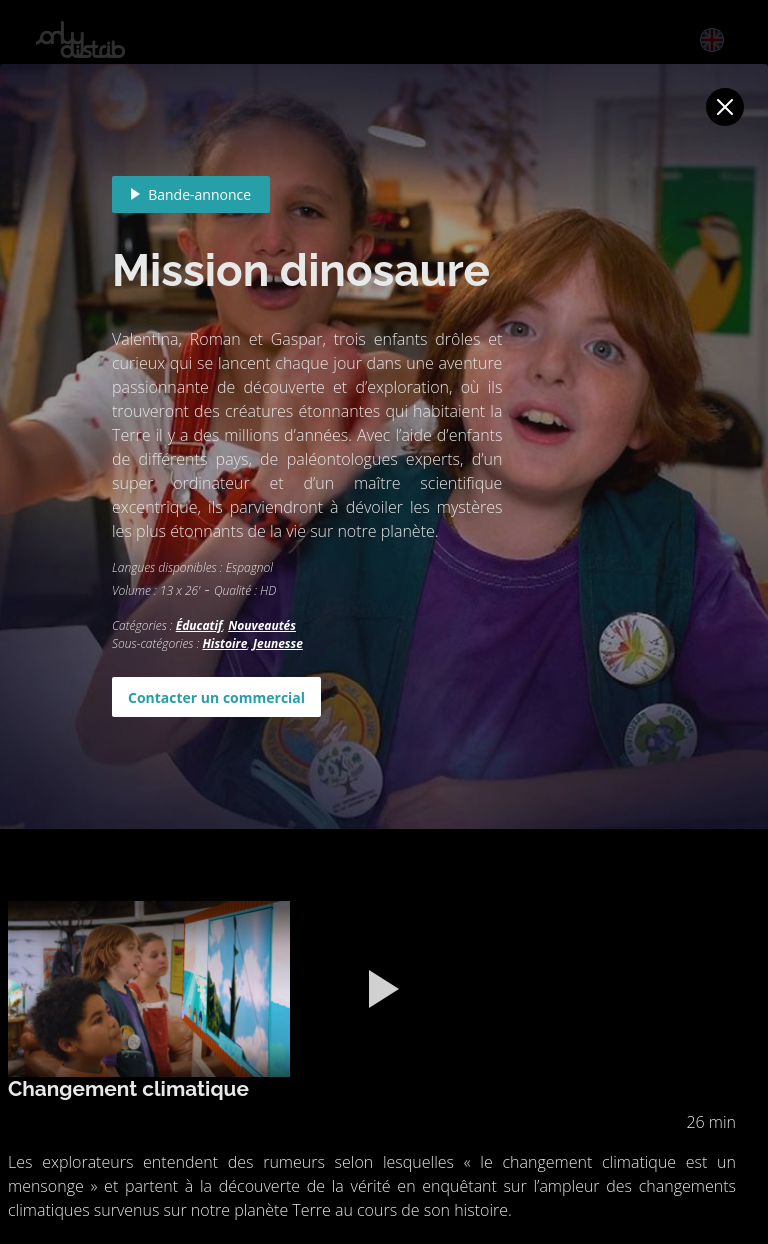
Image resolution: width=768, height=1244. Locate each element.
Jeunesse (278, 643)
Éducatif (199, 625)
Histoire (224, 643)
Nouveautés (262, 625)
